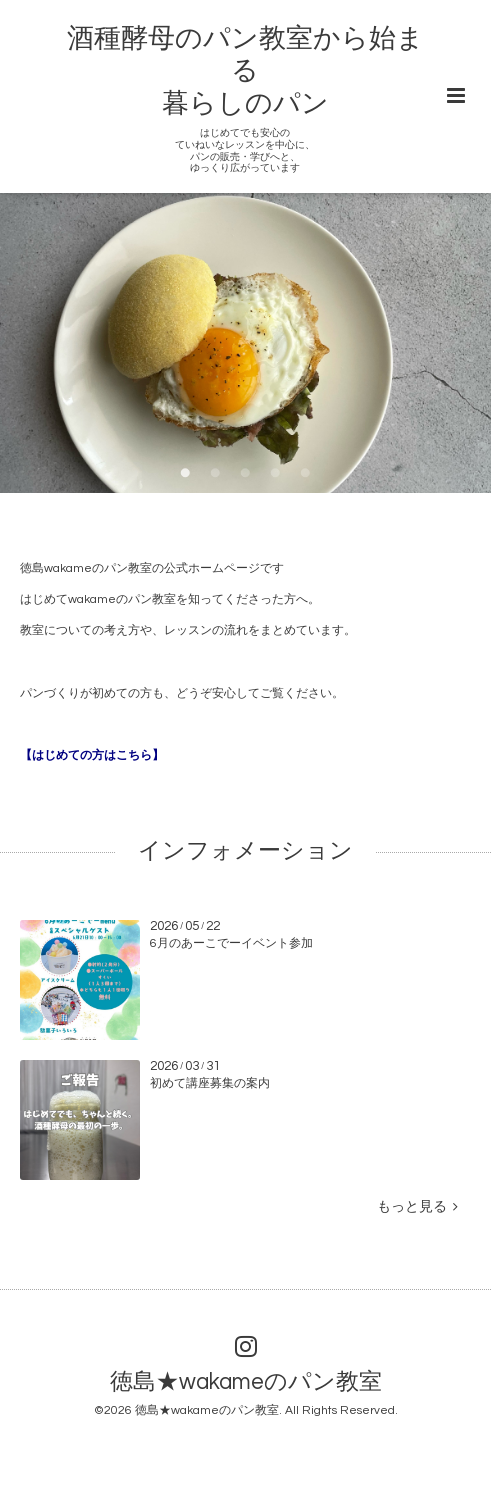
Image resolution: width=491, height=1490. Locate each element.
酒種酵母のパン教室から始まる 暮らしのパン (245, 71)
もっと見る (417, 1207)
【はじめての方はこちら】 (92, 755)
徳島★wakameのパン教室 (246, 1382)
